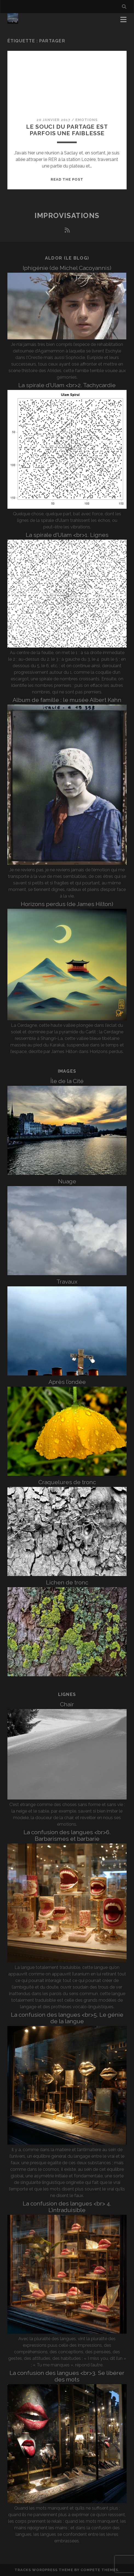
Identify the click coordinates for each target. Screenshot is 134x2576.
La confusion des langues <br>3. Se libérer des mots (67, 2376)
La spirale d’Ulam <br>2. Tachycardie (67, 385)
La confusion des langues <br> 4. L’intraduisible (67, 2206)
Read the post (67, 179)
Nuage (67, 1181)
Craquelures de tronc (67, 1482)
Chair (67, 1704)
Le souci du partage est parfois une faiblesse (67, 130)
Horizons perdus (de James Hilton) (67, 904)
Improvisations (67, 215)
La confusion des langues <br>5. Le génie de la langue (67, 2018)
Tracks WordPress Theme (44, 2570)
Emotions (86, 120)
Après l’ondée (67, 1381)
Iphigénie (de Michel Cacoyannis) (67, 267)
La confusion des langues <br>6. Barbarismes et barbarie (67, 1835)
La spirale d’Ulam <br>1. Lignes (67, 534)
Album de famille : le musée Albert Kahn (67, 699)
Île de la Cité (67, 1081)
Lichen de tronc (67, 1582)
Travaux (67, 1281)
